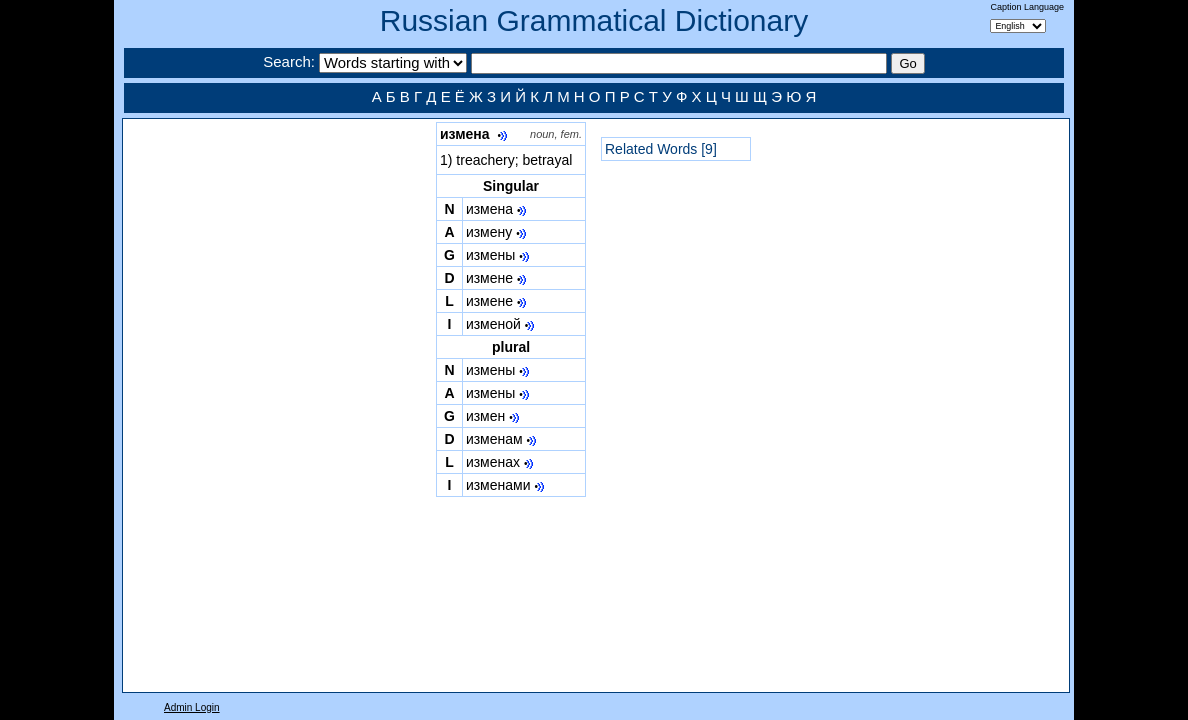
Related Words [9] (661, 149)
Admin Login (192, 707)
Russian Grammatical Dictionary (594, 20)
